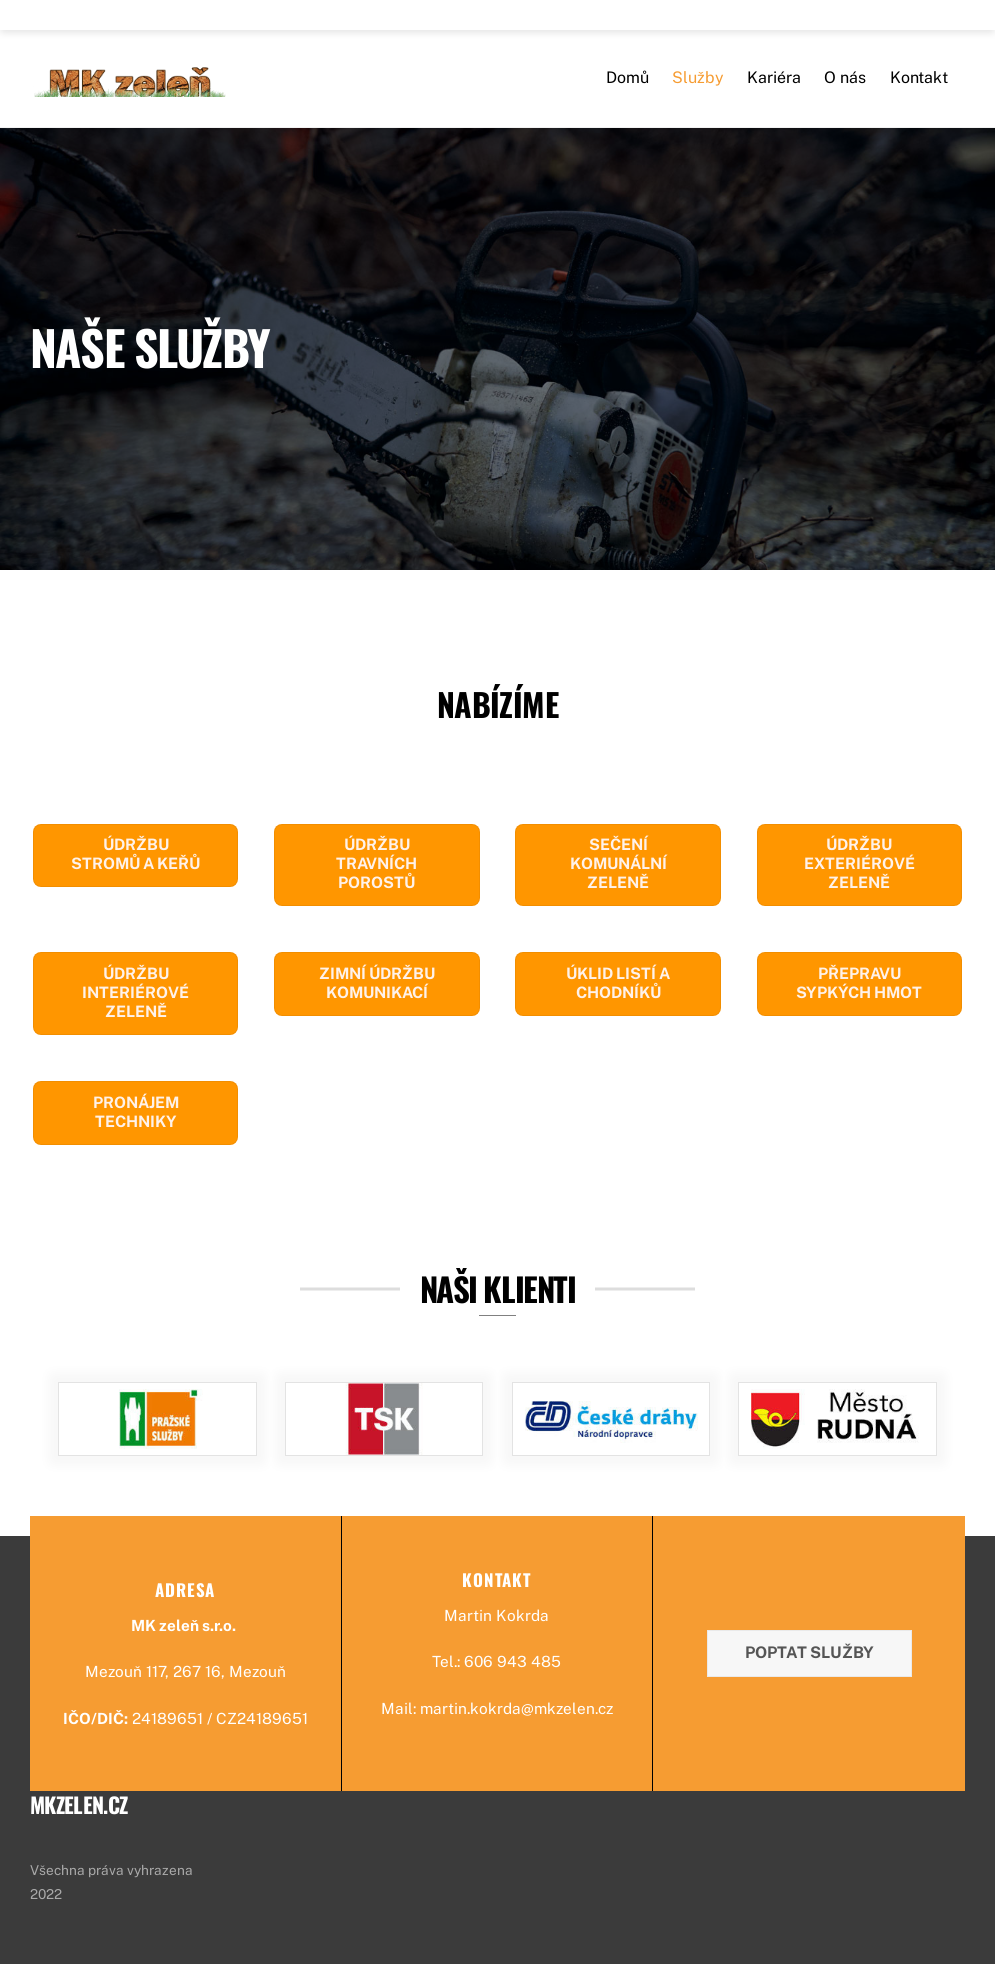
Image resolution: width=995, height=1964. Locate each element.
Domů (627, 83)
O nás (845, 83)
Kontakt (919, 83)
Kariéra (774, 83)
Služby (698, 83)
